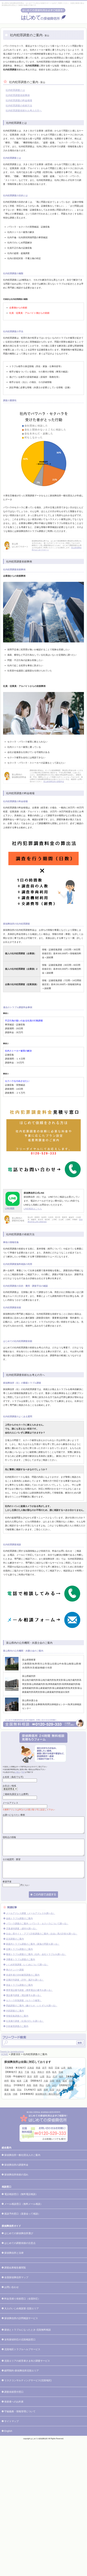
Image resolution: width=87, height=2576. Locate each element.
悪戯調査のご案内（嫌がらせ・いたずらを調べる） (31, 2005)
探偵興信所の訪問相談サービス (21, 2318)
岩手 (44, 2067)
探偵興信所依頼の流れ (16, 2174)
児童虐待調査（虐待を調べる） (21, 1928)
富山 (48, 2076)
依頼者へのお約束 (14, 2401)
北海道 (30, 2067)
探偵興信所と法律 (14, 2252)
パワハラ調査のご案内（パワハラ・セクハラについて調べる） (37, 1923)
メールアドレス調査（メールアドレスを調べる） (30, 1913)
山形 (63, 2067)
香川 (74, 2085)
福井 (61, 2076)
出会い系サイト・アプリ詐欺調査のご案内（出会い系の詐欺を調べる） (41, 1933)
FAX (23, 1772)
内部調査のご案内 (15, 2010)
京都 (52, 2080)
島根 (35, 2085)
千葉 (27, 2072)
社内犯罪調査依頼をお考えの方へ (24, 110)
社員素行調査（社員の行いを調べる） (25, 2021)
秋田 (51, 2067)
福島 (69, 2067)
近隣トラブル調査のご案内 (19, 1949)
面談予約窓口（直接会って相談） (22, 2213)
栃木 (54, 2072)
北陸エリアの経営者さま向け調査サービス (27, 2360)
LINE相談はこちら (33, 1208)
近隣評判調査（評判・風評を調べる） (25, 1980)
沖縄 (15, 2094)
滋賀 (64, 2080)
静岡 (6, 2080)
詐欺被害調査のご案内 (17, 2026)
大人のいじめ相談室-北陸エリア (21, 2308)
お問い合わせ (11, 2287)
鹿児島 (7, 2094)
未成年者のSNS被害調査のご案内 (22, 1975)
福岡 (39, 2089)
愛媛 (6, 2089)
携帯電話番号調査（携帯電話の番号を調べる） (29, 1990)
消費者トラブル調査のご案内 (20, 1959)
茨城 (61, 2072)
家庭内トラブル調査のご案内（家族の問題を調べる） (33, 1944)
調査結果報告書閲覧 (15, 2267)
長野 (36, 2076)
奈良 (58, 2080)
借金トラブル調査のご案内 (19, 1985)
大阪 (46, 2080)
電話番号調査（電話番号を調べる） (24, 1995)
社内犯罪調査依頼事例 (18, 95)
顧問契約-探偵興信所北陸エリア (21, 2370)
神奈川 (40, 2072)
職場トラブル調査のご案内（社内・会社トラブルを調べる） (36, 1954)
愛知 (13, 2080)
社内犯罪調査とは (15, 90)
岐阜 (19, 2080)
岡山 (41, 2085)
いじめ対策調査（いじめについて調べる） (27, 1964)
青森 (38, 2067)
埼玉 (33, 2072)
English (8, 2431)
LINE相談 (9, 1208)
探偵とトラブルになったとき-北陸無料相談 (27, 2329)
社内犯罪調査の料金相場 (19, 100)
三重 (25, 2080)
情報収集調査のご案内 (17, 2016)
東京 (20, 2072)
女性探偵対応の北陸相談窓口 (20, 2339)
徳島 (13, 2089)
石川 (55, 2076)
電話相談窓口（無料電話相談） (21, 2194)
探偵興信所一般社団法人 (47, 2094)
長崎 (46, 2089)
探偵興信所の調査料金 (16, 2164)
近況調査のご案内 (15, 1939)
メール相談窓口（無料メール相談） (23, 2204)
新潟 (29, 2076)
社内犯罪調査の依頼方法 (19, 105)
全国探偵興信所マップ (16, 2277)
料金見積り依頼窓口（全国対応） (22, 2298)
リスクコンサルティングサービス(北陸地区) (27, 2380)
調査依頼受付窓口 (14, 2391)
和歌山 (7, 2085)
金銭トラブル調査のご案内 (19, 1918)
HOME (4, 2054)
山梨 (42, 2076)
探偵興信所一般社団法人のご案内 (22, 2155)
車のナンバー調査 (15, 1969)
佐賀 (52, 2089)
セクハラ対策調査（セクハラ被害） (24, 2000)
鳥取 (29, 2085)
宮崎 (71, 2089)
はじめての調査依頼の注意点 (20, 2243)
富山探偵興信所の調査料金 (53, 781)
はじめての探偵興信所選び (18, 2233)
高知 (19, 2089)
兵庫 (71, 2080)
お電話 (17, 1772)
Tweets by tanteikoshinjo (12, 2051)
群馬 (48, 2072)
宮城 (57, 2067)
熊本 (64, 2089)
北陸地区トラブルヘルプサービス (22, 2349)
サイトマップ (11, 2421)
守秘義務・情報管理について (20, 2411)
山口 (54, 2085)
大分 (58, 2089)
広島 (48, 2085)
